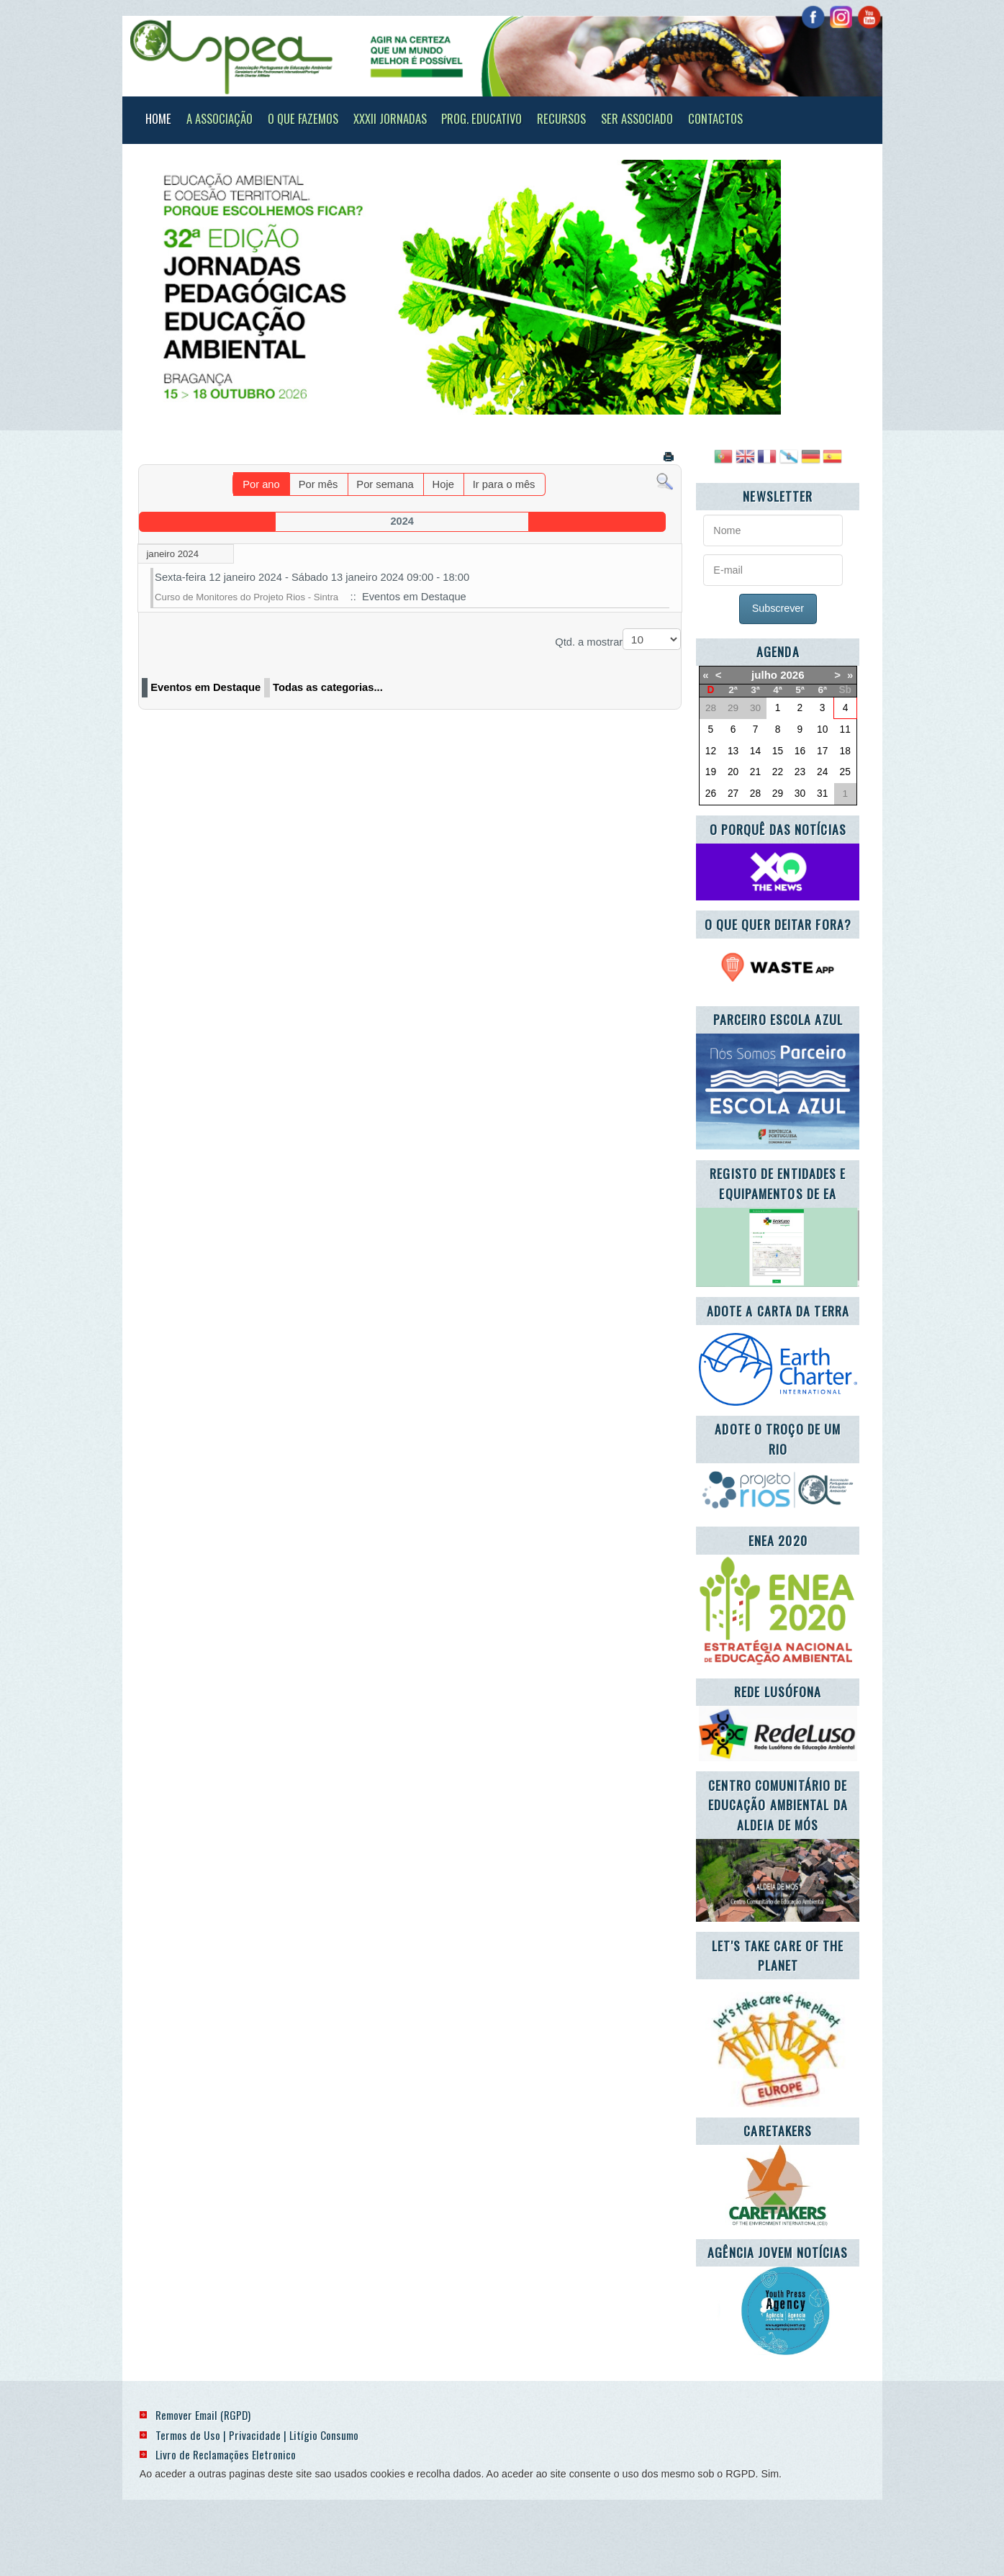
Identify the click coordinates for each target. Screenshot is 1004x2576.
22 (777, 772)
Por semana (384, 484)
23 (800, 772)
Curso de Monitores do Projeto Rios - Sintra (246, 597)
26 (710, 793)
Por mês (318, 484)
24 (822, 772)
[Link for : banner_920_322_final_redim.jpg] (496, 287)
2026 (792, 675)
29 (777, 793)
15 (777, 751)
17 (822, 751)
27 (733, 793)
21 (755, 772)
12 (710, 751)
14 (755, 751)
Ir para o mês (504, 484)
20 (733, 772)
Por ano (261, 484)
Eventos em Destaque (205, 687)
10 (822, 729)
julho (764, 675)
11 (845, 729)
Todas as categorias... (328, 687)
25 (845, 772)
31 (822, 793)
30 (800, 793)
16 (800, 751)
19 (710, 772)
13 (733, 751)
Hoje (443, 484)
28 (755, 793)
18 (845, 751)
